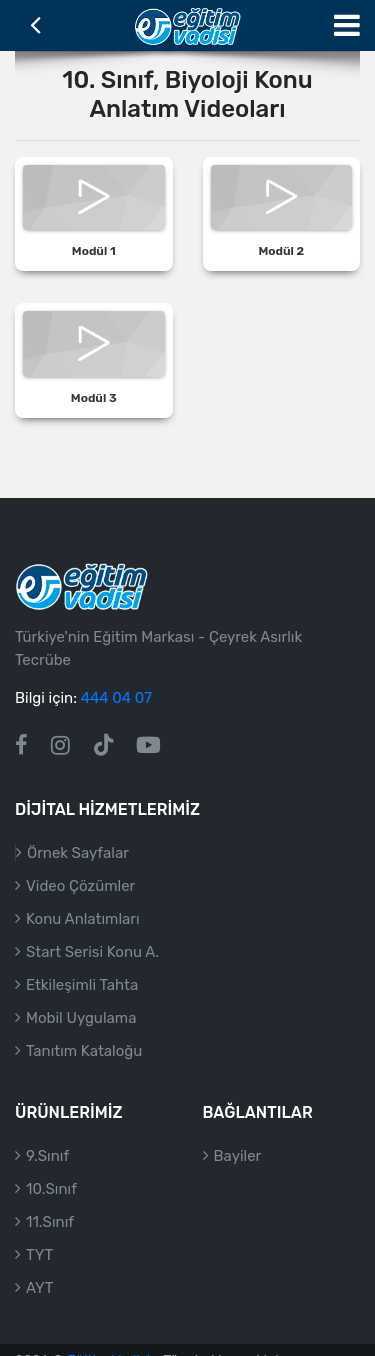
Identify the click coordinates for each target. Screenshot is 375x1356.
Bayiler (238, 1156)
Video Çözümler (80, 886)
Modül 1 (94, 251)
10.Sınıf (51, 1189)
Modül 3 (94, 398)
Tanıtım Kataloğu (84, 1051)
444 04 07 (116, 698)
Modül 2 (281, 251)
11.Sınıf (50, 1222)
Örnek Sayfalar (78, 853)
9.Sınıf (47, 1156)
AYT (39, 1288)
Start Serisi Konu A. (92, 952)
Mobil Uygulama (81, 1018)
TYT (39, 1255)
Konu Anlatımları (83, 919)
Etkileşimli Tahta (82, 985)
